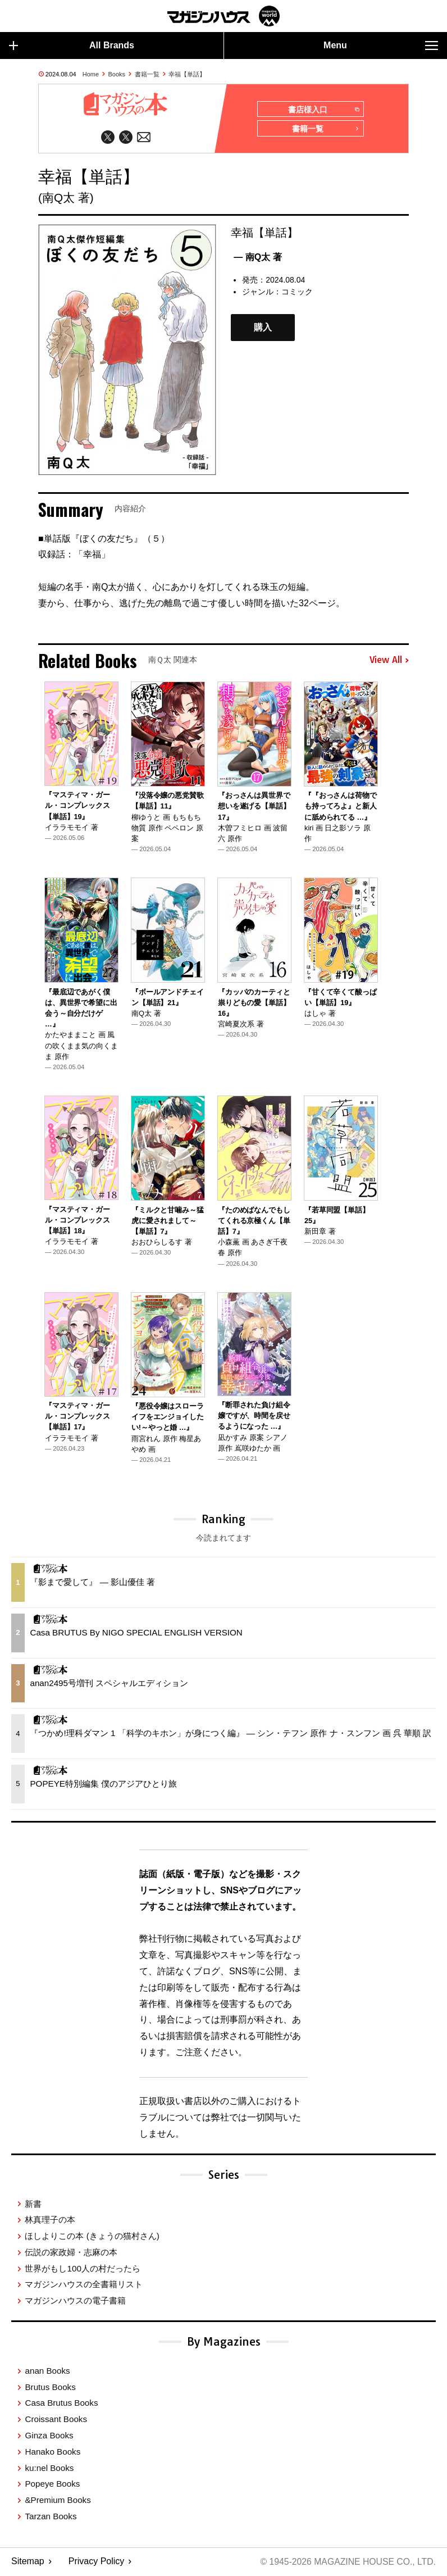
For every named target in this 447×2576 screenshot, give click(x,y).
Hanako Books (52, 2452)
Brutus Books (50, 2387)
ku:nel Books (49, 2468)
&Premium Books (57, 2501)
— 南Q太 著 (257, 257)
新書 (33, 2204)
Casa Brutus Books (61, 2404)
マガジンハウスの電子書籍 (75, 2301)
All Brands (71, 45)
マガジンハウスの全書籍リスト (84, 2285)
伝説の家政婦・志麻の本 (71, 2252)
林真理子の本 (50, 2220)
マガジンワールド (223, 16)
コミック (297, 292)
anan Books (47, 2371)
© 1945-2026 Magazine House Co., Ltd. (347, 2562)
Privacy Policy (97, 2562)
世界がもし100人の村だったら (82, 2269)
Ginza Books (49, 2436)
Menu (380, 45)
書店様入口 (323, 109)
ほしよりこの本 (92, 2236)
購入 (263, 328)
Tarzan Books (50, 2517)
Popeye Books (52, 2484)
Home (91, 74)
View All (389, 661)
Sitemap (27, 2562)
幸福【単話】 (187, 74)
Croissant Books (56, 2420)
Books (117, 74)
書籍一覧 (147, 74)
